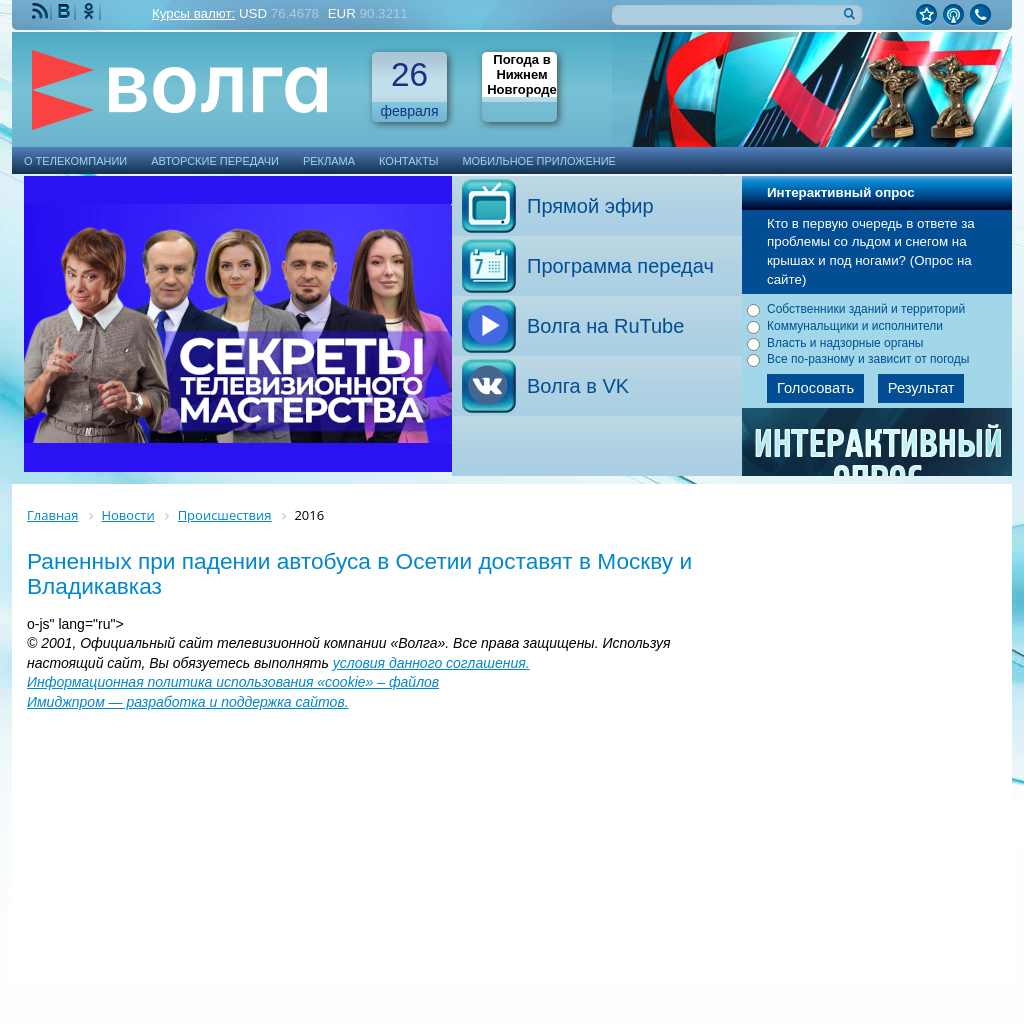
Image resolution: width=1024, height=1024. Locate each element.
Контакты (408, 161)
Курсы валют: (193, 13)
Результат (921, 388)
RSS (42, 11)
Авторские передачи (215, 161)
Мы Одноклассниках (91, 11)
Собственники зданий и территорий (866, 309)
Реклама (329, 161)
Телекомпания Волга (189, 89)
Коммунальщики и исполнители (855, 326)
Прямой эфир (590, 206)
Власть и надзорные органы (845, 343)
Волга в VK (578, 386)
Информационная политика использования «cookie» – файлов (233, 682)
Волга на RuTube (605, 326)
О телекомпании (75, 161)
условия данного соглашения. (431, 663)
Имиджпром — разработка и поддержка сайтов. (188, 702)
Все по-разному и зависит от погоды (868, 359)
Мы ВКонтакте (66, 11)
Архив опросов (878, 458)
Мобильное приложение (539, 161)
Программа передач (620, 266)
